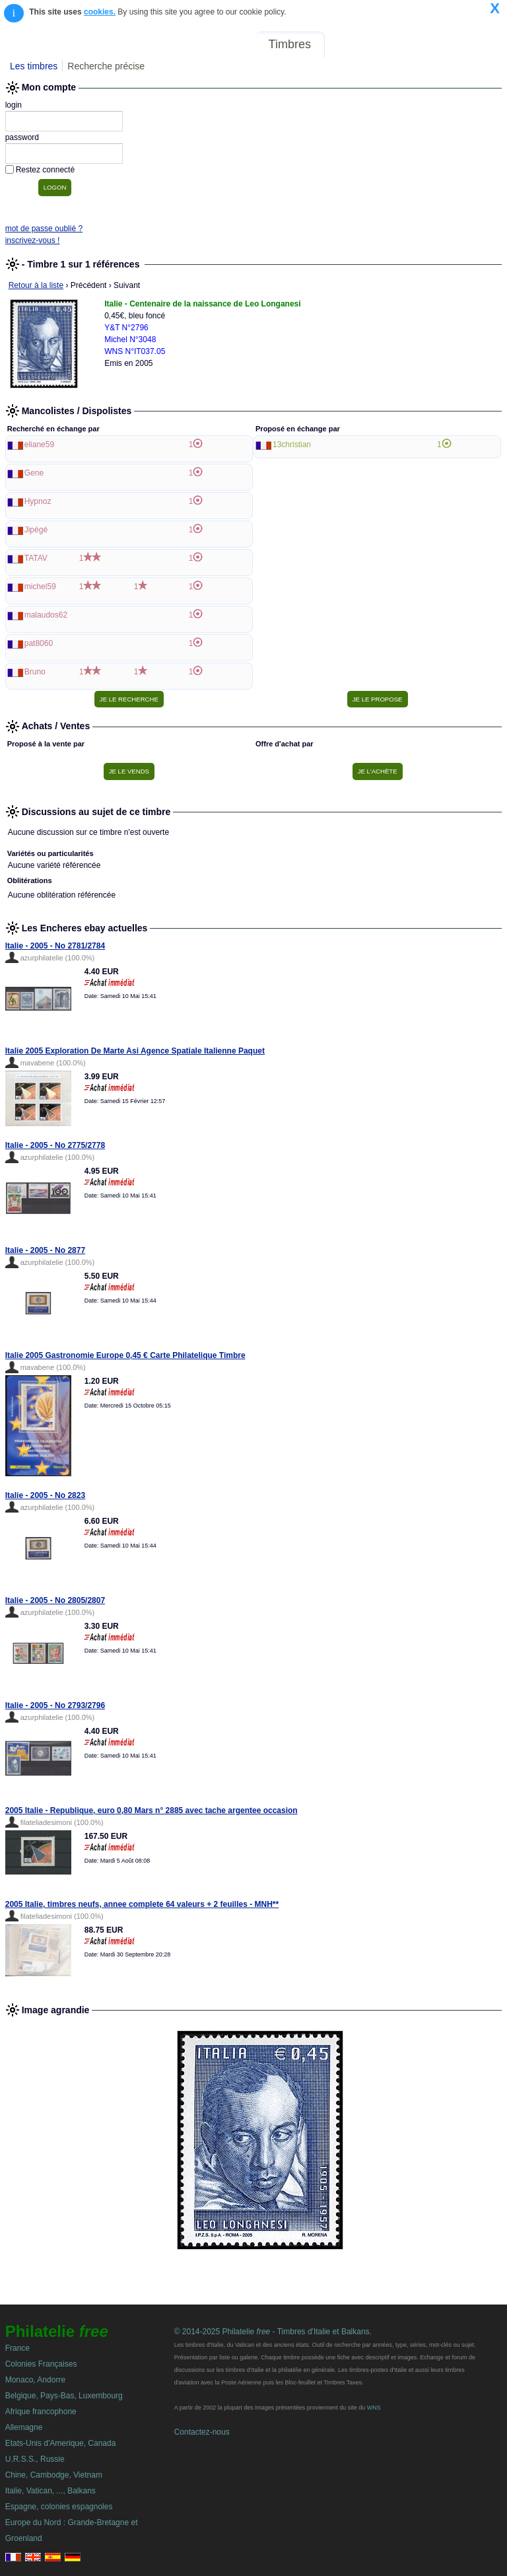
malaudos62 (45, 615)
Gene (34, 473)
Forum (351, 44)
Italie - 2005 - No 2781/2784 (55, 945)
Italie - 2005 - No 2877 (45, 1250)
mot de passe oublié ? (44, 228)
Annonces (404, 44)
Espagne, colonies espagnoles (59, 2506)
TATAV (36, 558)
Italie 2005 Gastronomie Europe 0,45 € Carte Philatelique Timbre (125, 1355)
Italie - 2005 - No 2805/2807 (55, 1600)
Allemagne (24, 2427)
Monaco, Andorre (35, 2379)
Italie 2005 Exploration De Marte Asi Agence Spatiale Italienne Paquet (135, 1050)
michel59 (40, 586)
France (17, 2348)
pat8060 (38, 643)
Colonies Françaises (41, 2364)
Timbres (290, 44)
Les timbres (33, 66)
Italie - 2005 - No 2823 (45, 1495)
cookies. (100, 12)
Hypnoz (37, 501)
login (13, 105)
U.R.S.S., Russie (35, 2459)
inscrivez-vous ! (32, 240)
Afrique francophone (41, 2411)
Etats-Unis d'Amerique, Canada (60, 2443)
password (22, 137)
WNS (374, 2407)
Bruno (35, 671)
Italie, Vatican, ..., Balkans (50, 2490)
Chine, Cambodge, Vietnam (53, 2475)
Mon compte (473, 44)
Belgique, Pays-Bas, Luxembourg (64, 2395)
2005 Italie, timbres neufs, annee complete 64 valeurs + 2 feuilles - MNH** (142, 1904)
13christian (292, 444)
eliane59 (39, 444)
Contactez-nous (202, 2432)
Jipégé (36, 529)
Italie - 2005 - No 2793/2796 (55, 1705)
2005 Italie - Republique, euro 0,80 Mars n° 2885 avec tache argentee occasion (151, 1810)
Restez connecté (45, 169)
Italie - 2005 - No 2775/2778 (55, 1145)
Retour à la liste (36, 285)
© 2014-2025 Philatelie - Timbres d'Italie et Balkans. (273, 2331)
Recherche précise (106, 66)
